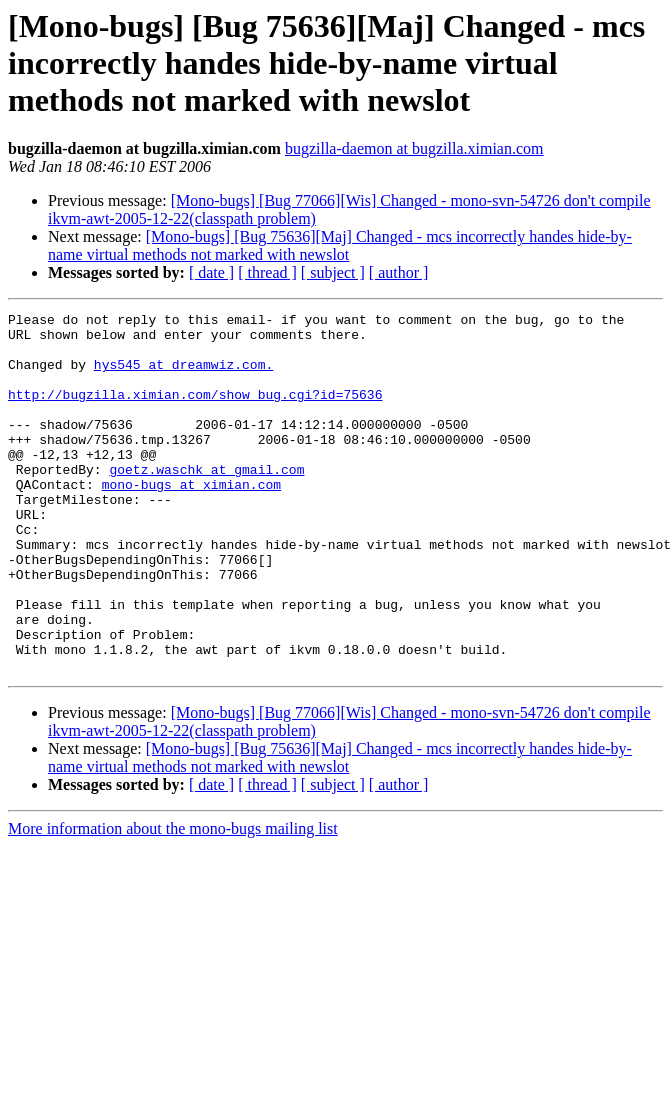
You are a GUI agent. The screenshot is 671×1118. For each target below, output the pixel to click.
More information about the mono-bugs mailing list (173, 900)
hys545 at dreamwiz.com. (183, 376)
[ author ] (399, 272)
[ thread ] (267, 272)
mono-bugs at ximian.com (191, 520)
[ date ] (211, 272)
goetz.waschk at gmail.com (206, 502)
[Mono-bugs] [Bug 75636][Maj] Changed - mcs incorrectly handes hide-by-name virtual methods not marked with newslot (340, 245)
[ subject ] (333, 272)
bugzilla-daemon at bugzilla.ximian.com (414, 148)
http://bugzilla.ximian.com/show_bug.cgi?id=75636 (195, 412)
